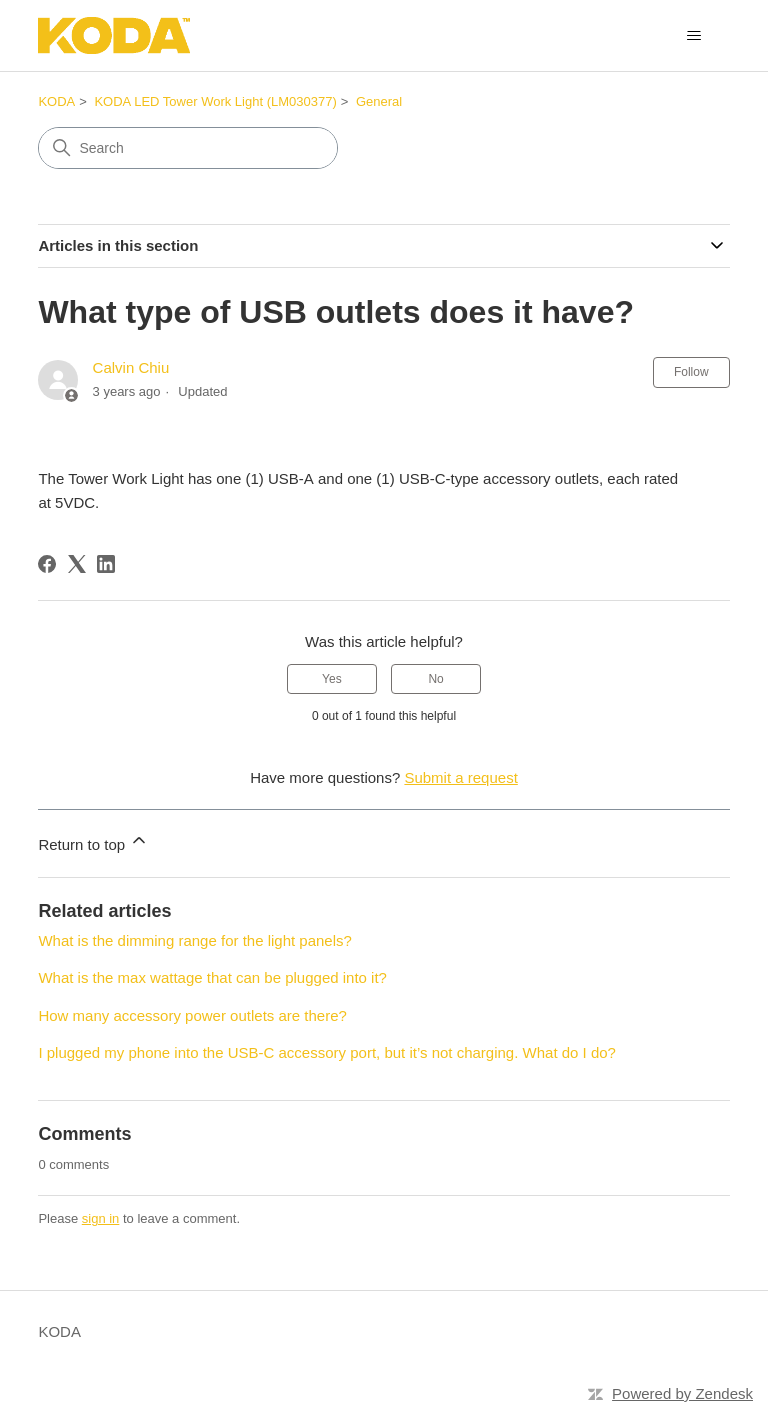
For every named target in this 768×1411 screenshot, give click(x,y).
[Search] (188, 148)
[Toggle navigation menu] (694, 36)
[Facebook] (47, 564)
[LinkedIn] (106, 564)
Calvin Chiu (131, 367)
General (379, 101)
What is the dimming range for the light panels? (195, 940)
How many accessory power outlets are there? (192, 1015)
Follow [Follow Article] (691, 372)
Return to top (93, 841)
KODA (56, 101)
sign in (101, 1218)
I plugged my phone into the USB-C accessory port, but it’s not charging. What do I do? (327, 1052)
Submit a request (460, 777)
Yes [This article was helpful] (332, 679)
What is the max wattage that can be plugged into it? (212, 977)
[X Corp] (77, 564)
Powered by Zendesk (682, 1393)
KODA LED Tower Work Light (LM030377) (215, 101)
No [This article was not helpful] (435, 679)
